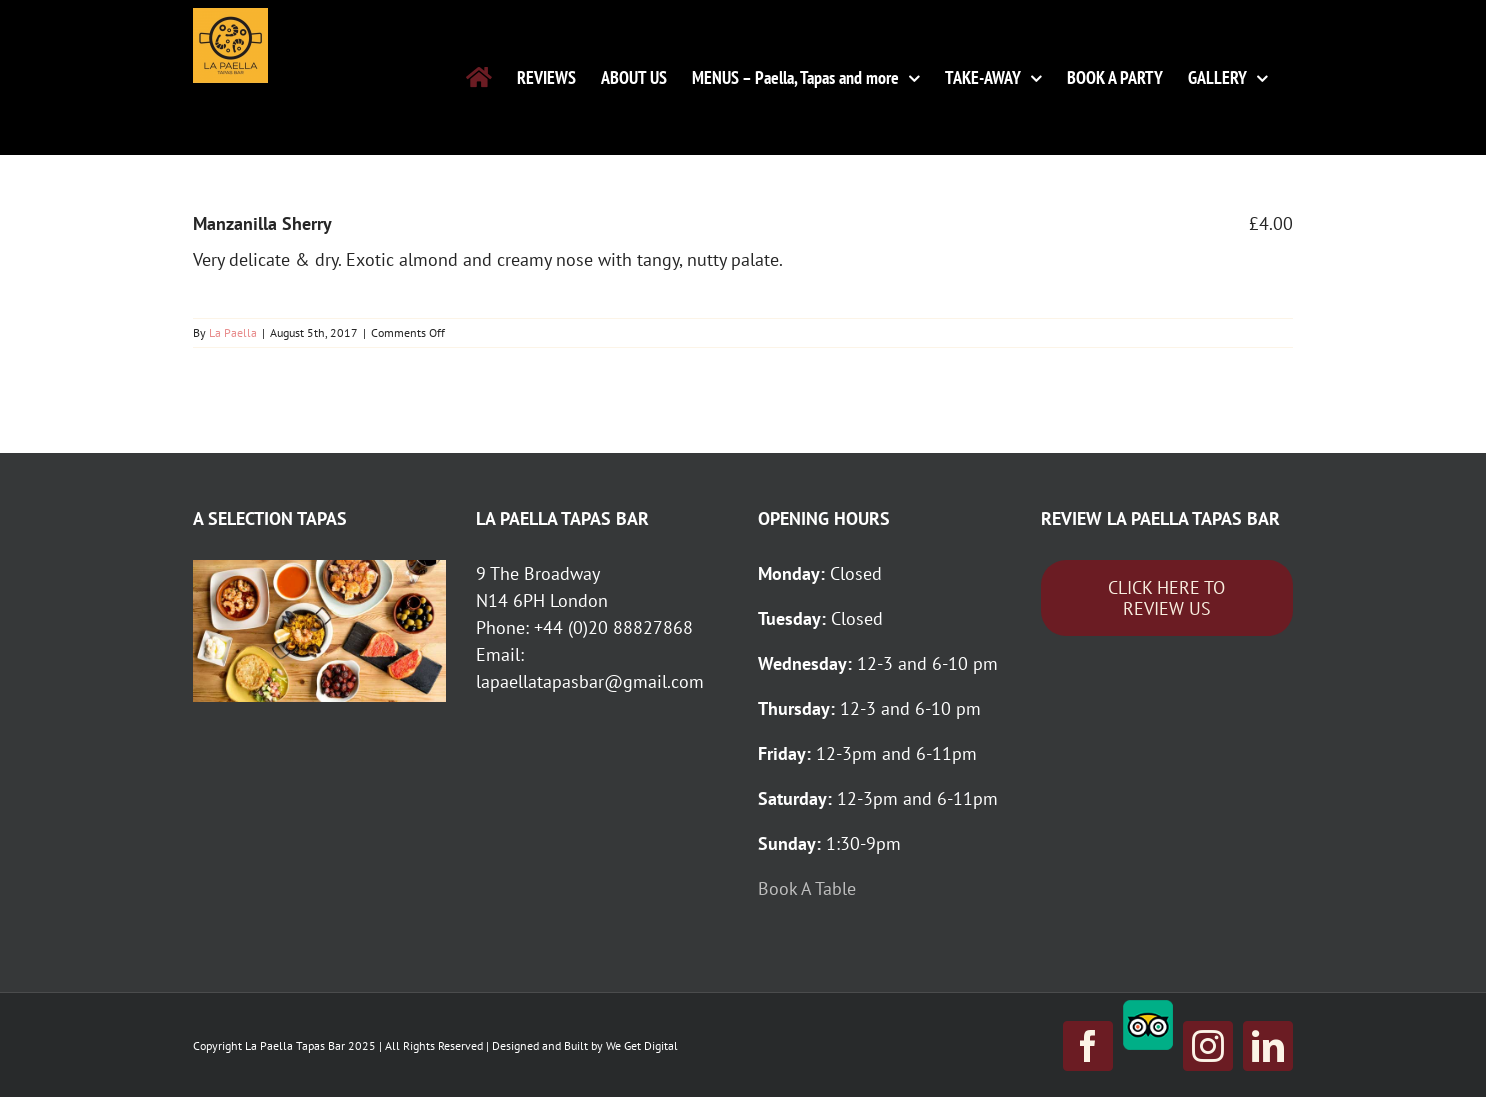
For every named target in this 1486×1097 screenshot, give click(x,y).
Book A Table (809, 888)
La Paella (233, 332)
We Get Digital (642, 1045)
